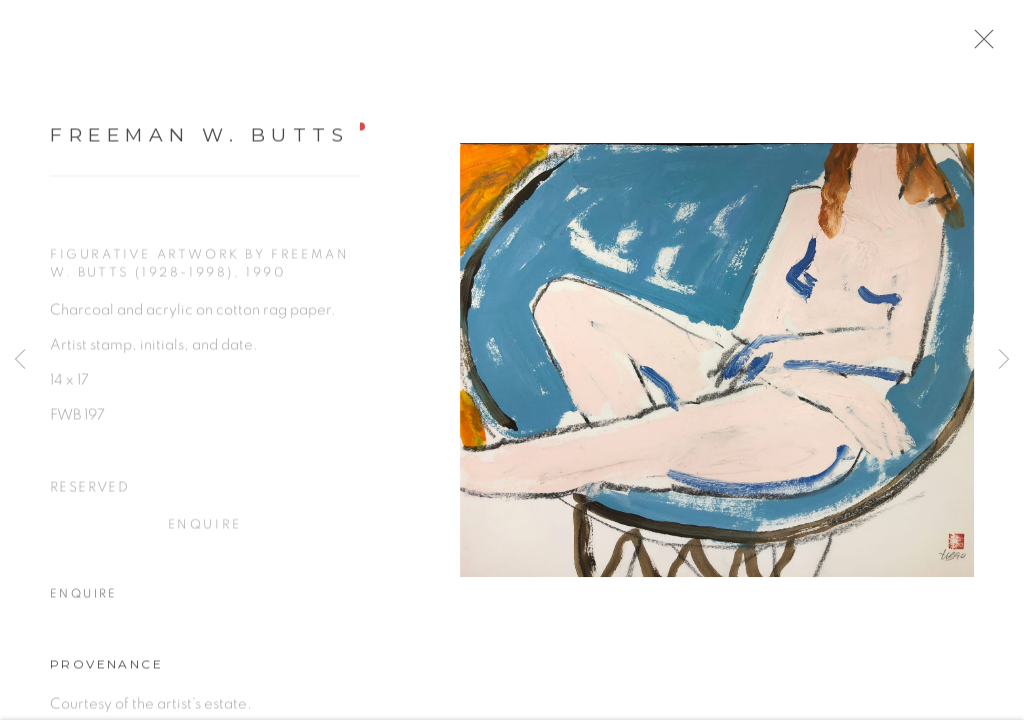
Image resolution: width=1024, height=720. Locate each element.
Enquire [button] (205, 531)
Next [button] (1004, 360)
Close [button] (993, 45)
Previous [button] (20, 360)
